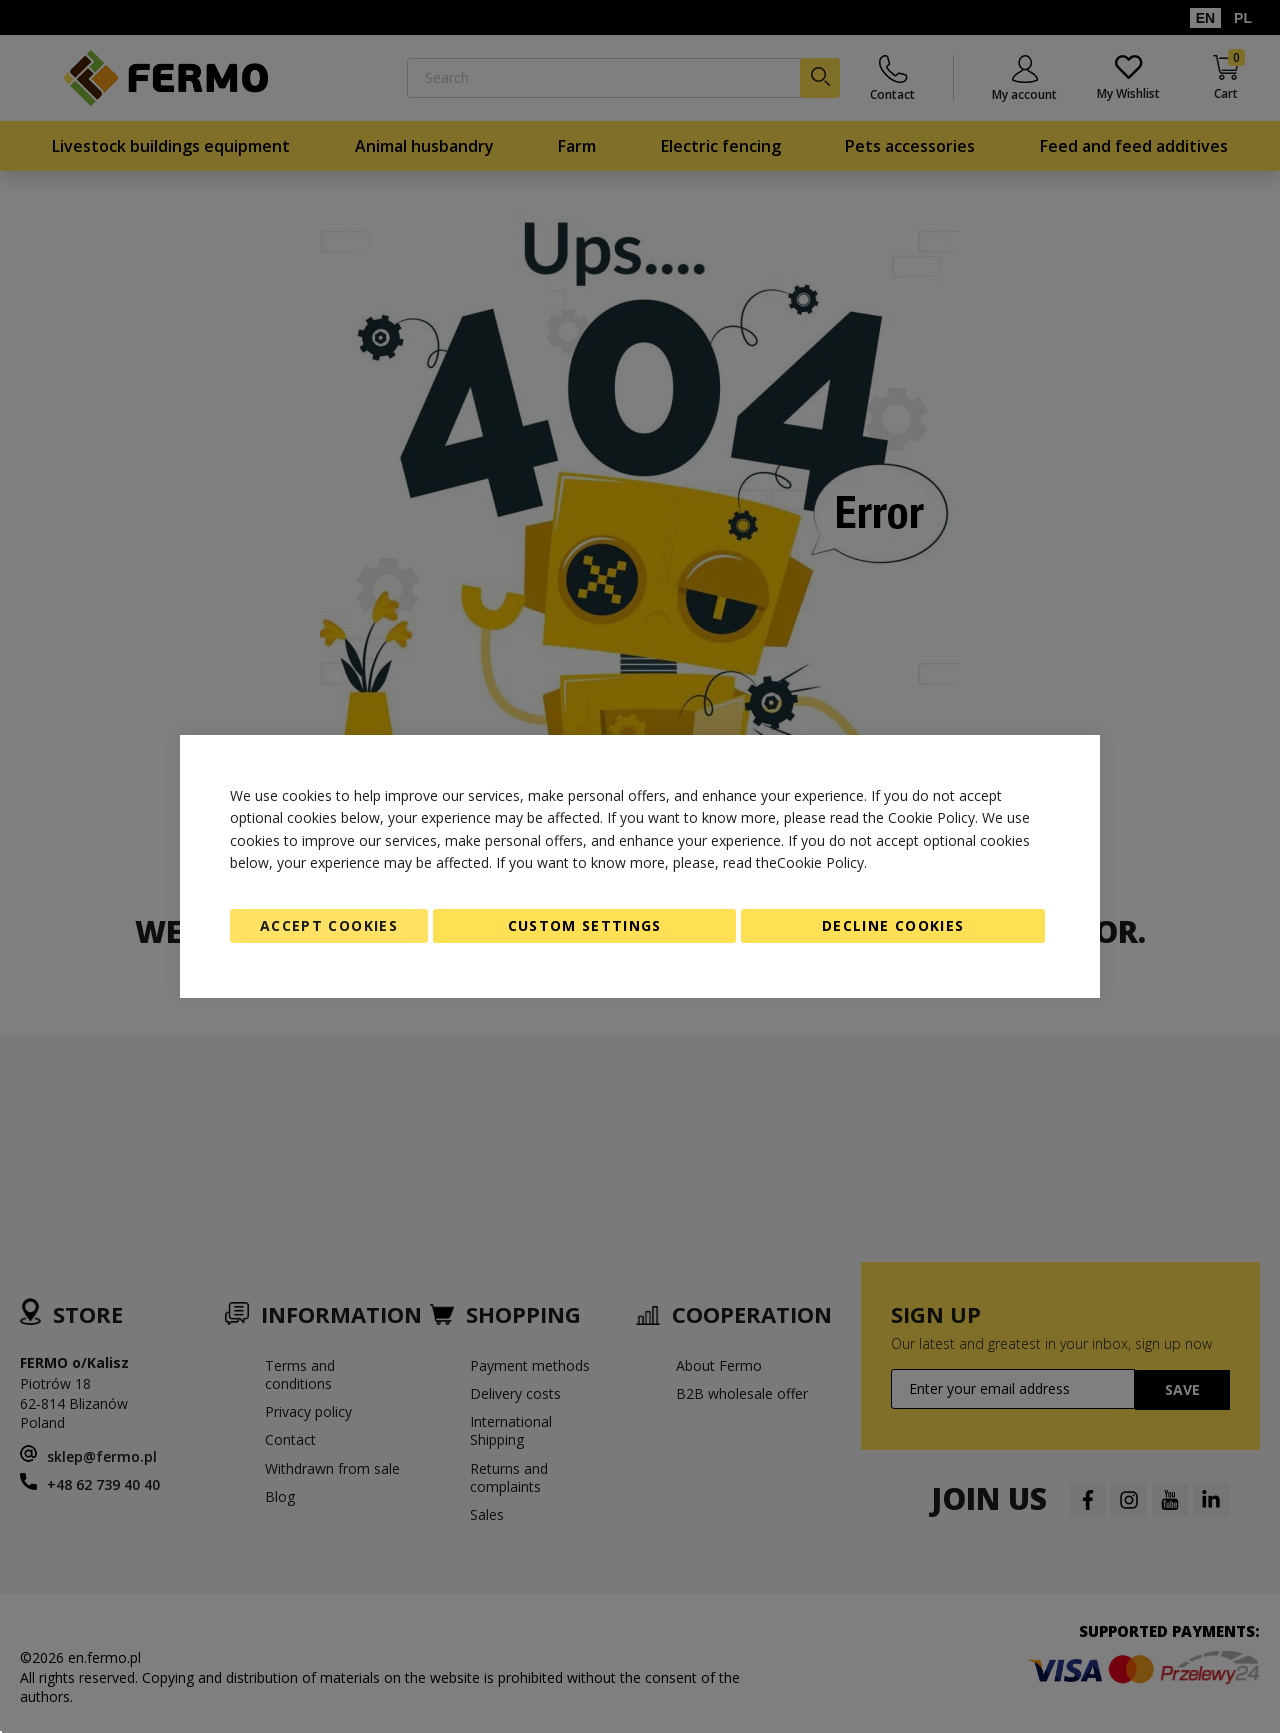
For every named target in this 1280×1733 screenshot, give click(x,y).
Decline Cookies (893, 925)
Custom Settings (585, 925)
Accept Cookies (329, 925)
